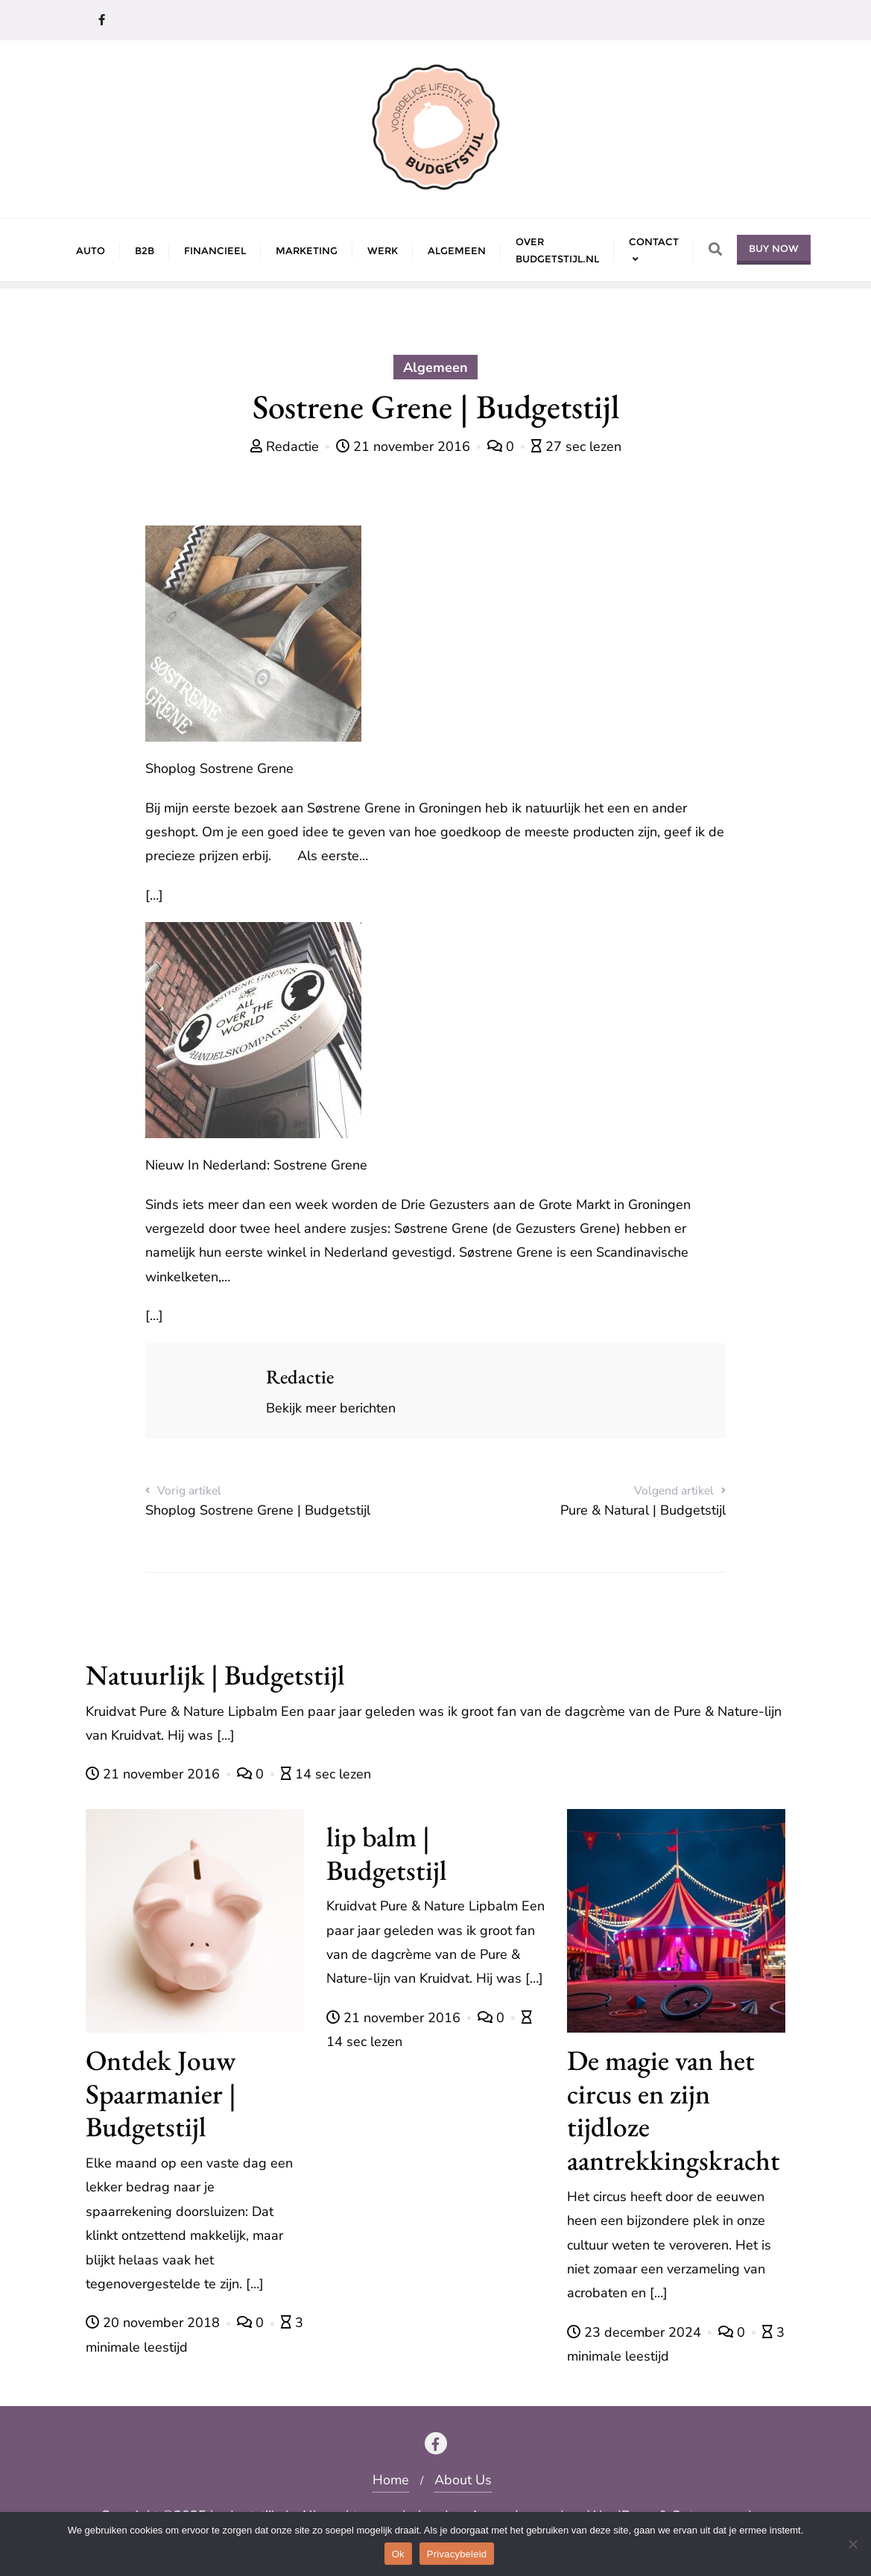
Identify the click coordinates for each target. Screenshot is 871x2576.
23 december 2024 (636, 2332)
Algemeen (435, 367)
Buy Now (774, 248)
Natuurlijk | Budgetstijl (215, 1674)
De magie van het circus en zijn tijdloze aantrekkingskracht (673, 2110)
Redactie (286, 446)
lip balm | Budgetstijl (386, 1853)
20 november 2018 (155, 2323)
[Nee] (852, 2543)
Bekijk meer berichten (331, 1408)
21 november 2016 (405, 446)
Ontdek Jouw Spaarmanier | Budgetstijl (161, 2093)
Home (391, 2480)
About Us (463, 2480)
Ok (398, 2554)
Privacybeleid (457, 2554)
